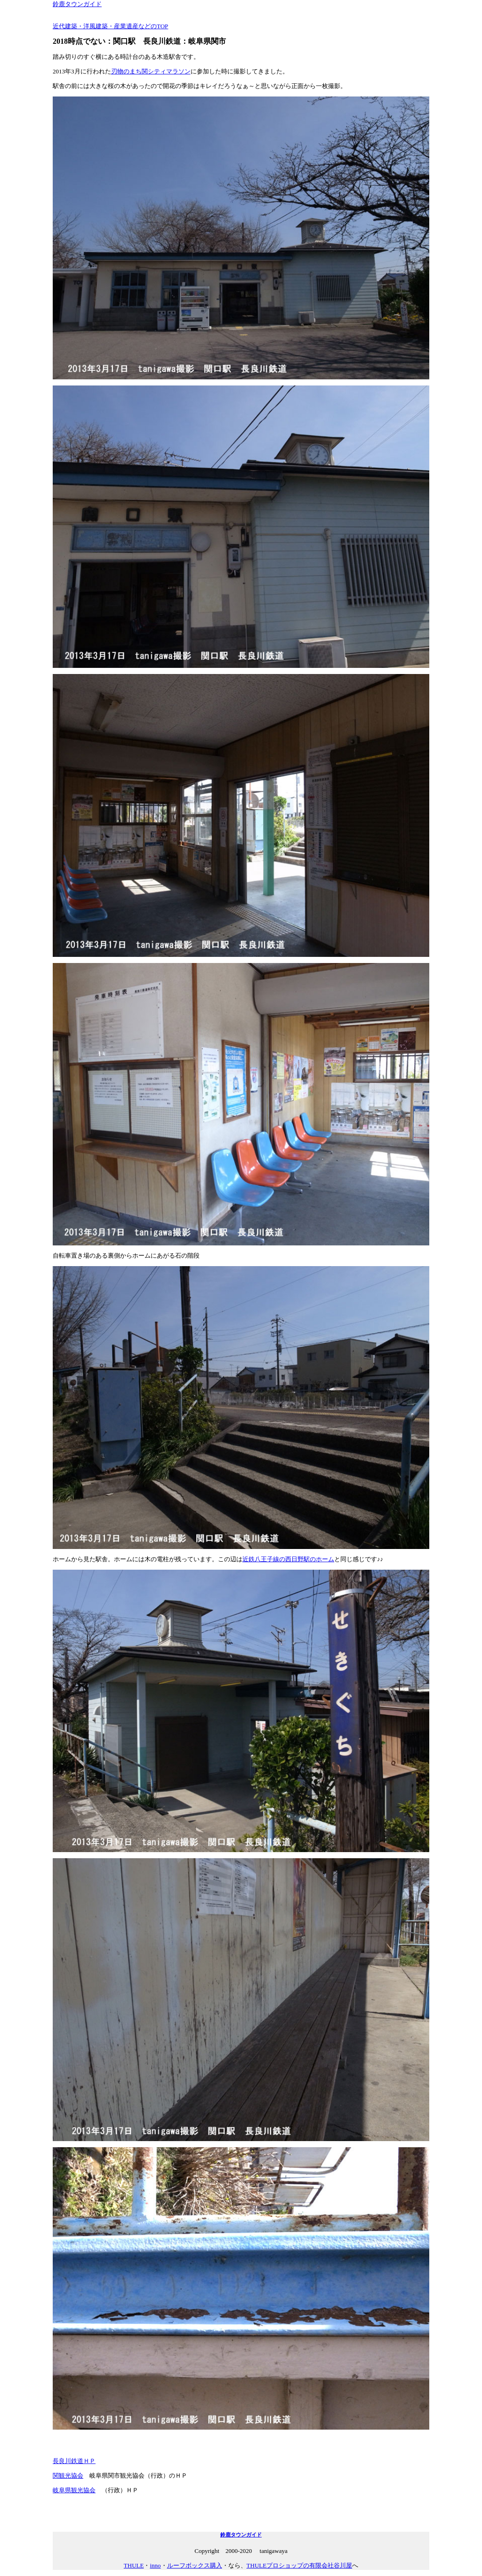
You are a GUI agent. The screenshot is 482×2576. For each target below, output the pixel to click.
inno (155, 2565)
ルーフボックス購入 (194, 2565)
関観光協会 (68, 2475)
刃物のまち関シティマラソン (151, 71)
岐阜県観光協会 (74, 2490)
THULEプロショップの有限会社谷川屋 (300, 2565)
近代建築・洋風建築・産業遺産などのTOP (110, 26)
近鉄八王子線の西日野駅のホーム (288, 1559)
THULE (134, 2565)
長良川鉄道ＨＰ (74, 2460)
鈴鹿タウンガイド (77, 4)
